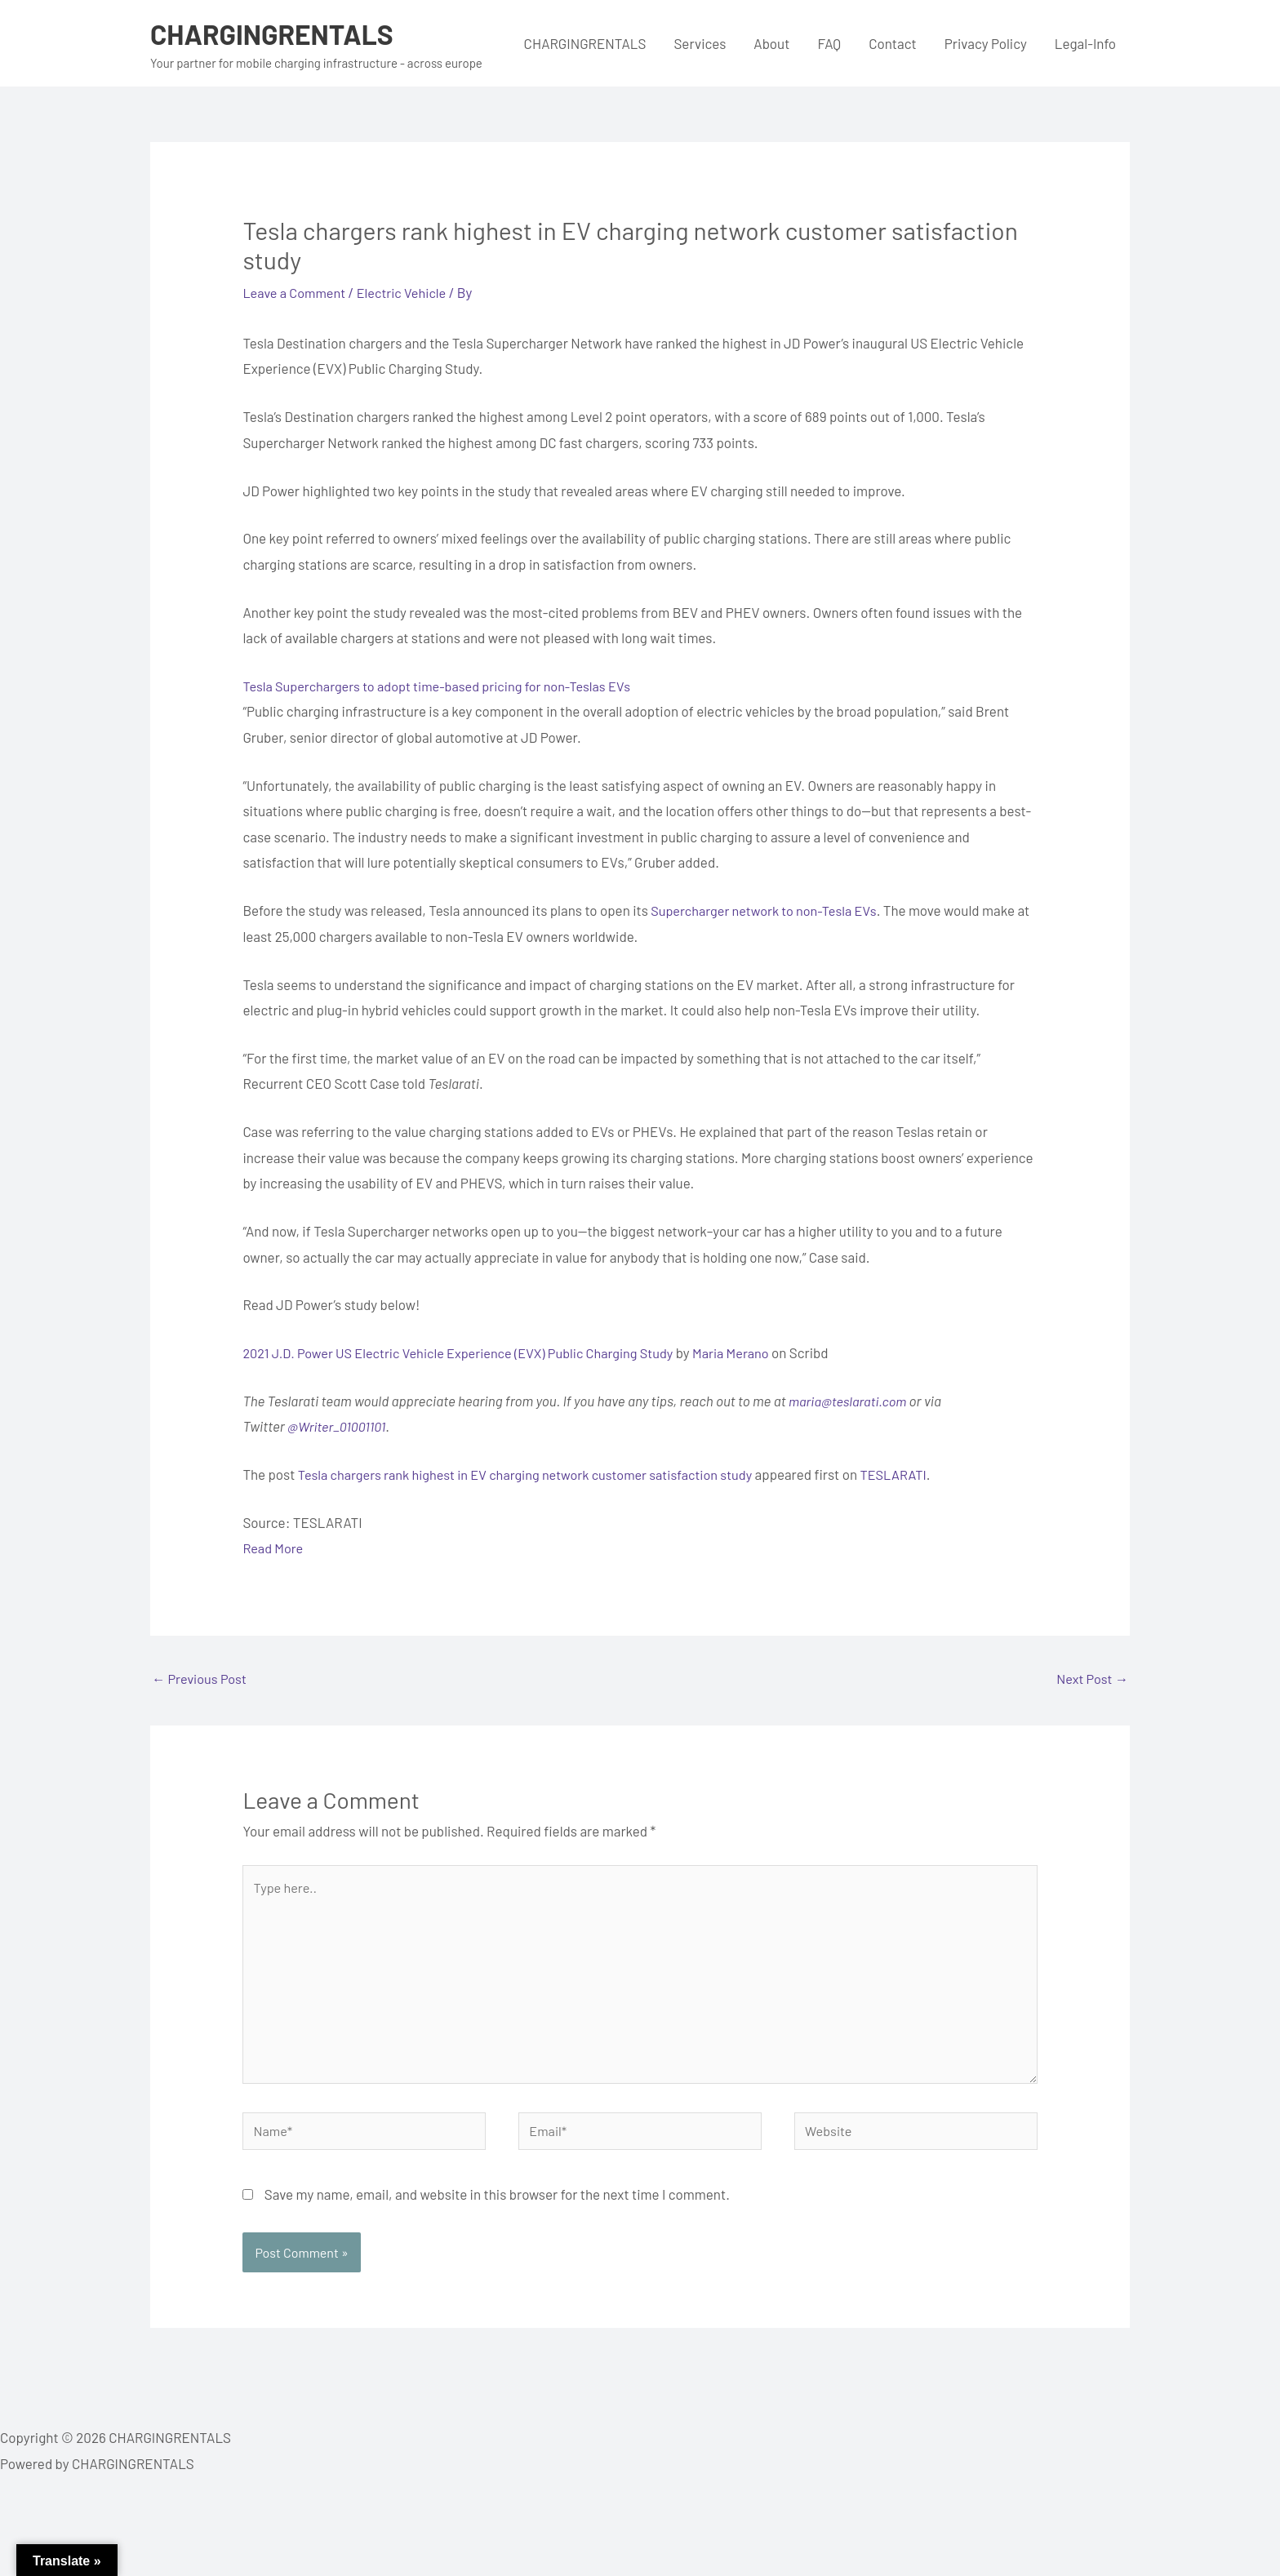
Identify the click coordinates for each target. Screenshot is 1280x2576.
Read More (273, 1547)
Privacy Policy (985, 43)
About (771, 43)
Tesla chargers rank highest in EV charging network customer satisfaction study (535, 1474)
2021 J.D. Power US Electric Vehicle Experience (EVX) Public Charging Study (467, 1352)
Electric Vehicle (409, 292)
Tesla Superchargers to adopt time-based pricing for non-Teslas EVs (445, 685)
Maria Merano (752, 1352)
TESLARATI (915, 1474)
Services (699, 43)
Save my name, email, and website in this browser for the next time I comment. (497, 2207)
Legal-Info (1085, 43)
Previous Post (201, 1680)
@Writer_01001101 (338, 1426)
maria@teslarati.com (850, 1400)
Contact (893, 43)
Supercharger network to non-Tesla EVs (769, 910)
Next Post (1090, 1680)
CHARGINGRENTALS (277, 33)
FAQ (829, 43)
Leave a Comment (296, 292)
